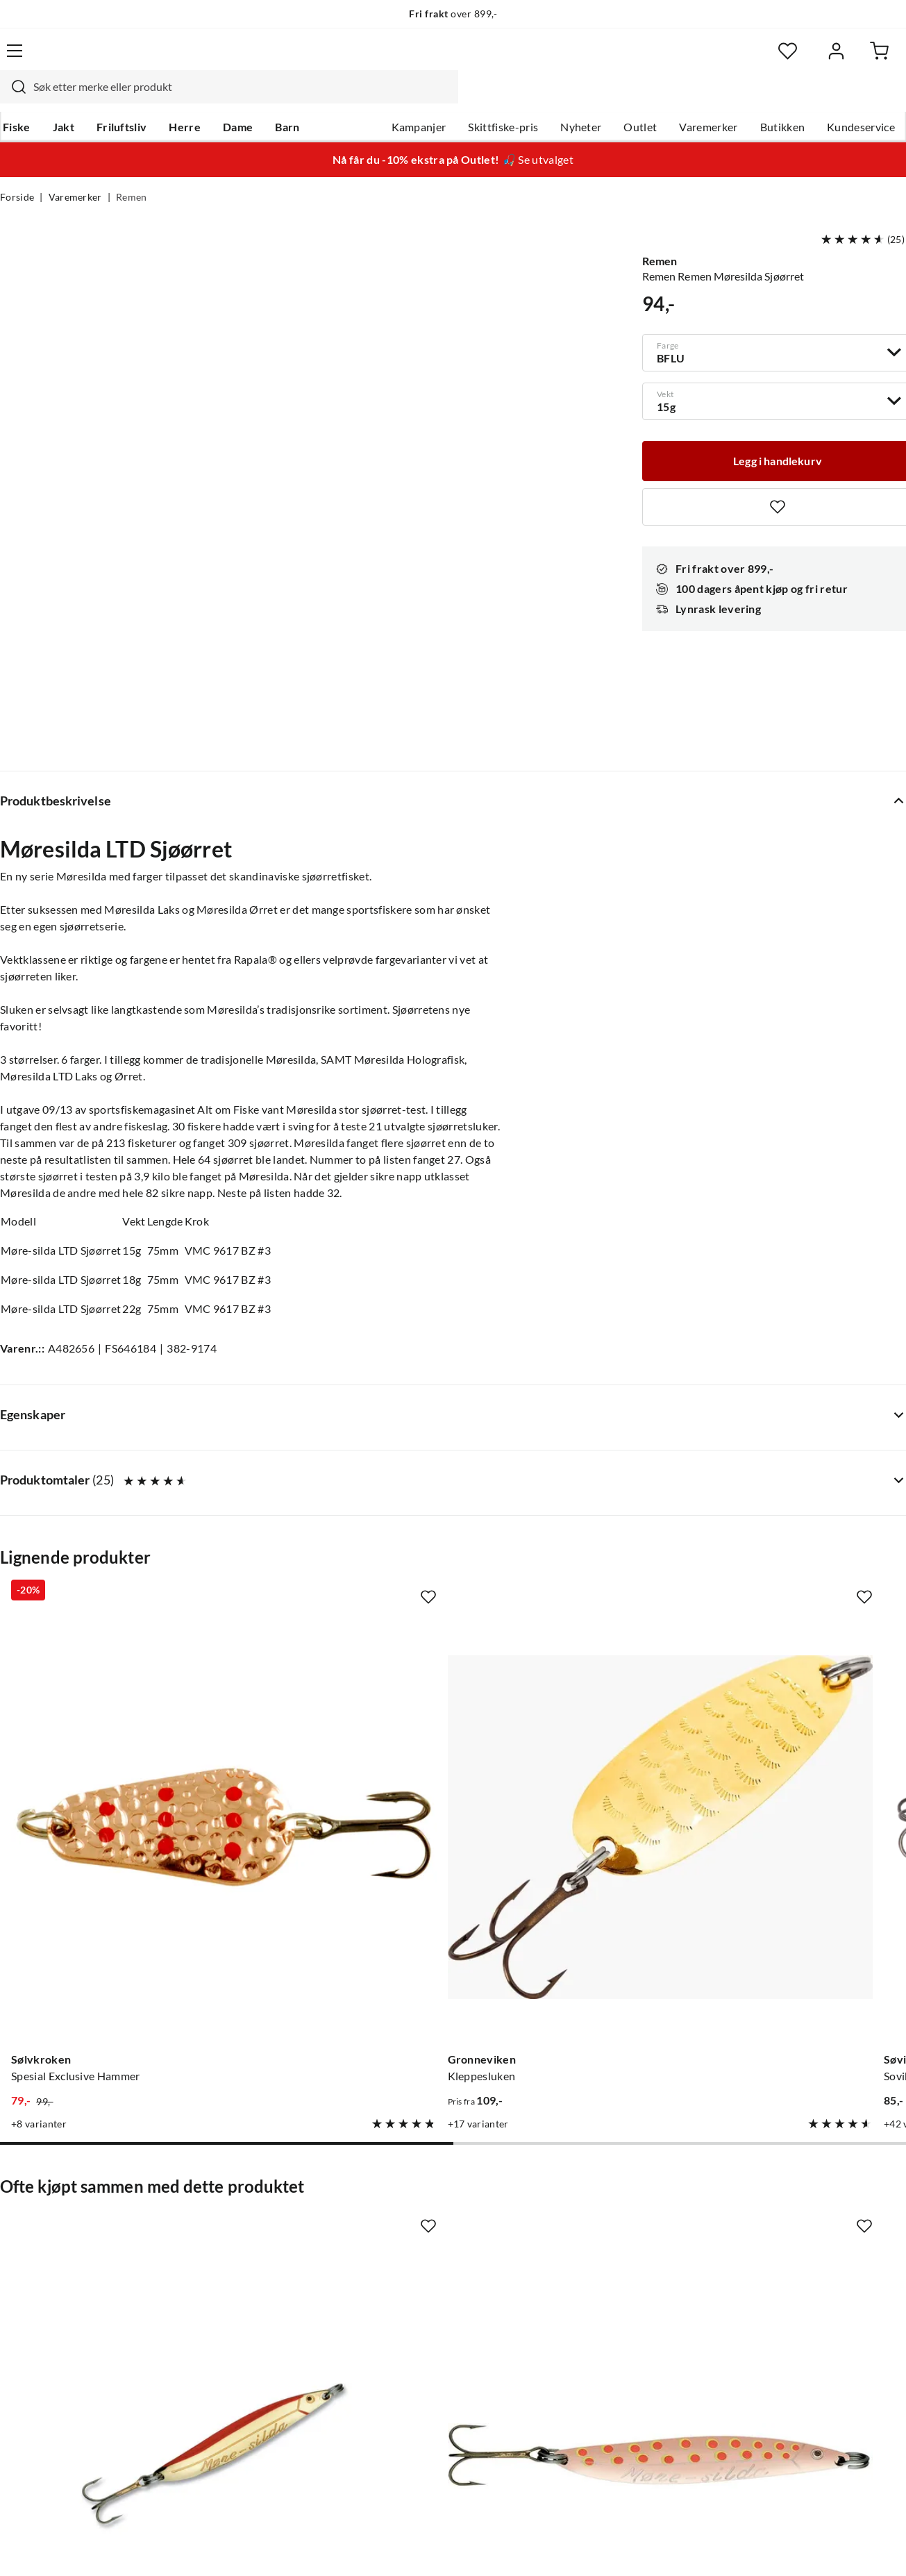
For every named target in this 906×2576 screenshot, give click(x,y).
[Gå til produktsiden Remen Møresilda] (100, 1922)
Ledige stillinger (417, 2254)
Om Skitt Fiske (414, 2232)
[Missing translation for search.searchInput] (218, 59)
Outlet (640, 98)
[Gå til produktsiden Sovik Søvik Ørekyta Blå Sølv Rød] (570, 1504)
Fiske (14, 98)
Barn (284, 98)
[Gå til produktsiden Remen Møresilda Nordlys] (805, 1922)
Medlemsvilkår (414, 2410)
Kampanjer (419, 98)
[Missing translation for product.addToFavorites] (193, 1387)
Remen (131, 170)
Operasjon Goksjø (423, 2321)
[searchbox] (447, 59)
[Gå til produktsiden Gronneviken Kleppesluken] (335, 1504)
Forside (17, 170)
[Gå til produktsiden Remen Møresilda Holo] (570, 1922)
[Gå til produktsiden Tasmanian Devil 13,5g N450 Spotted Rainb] (805, 1504)
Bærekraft (403, 2343)
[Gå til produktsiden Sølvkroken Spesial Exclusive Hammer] (100, 1504)
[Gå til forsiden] (62, 59)
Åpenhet (399, 2365)
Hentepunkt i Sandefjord (61, 2276)
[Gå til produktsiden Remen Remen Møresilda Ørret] (335, 1922)
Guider (17, 2254)
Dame (235, 98)
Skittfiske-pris (503, 98)
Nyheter (580, 98)
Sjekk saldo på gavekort (58, 2299)
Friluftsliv (119, 98)
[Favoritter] (771, 59)
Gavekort (212, 2254)
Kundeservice (861, 98)
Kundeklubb (408, 2388)
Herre (182, 98)
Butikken (782, 98)
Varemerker (708, 98)
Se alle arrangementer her (441, 2299)
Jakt (61, 98)
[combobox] (434, 59)
